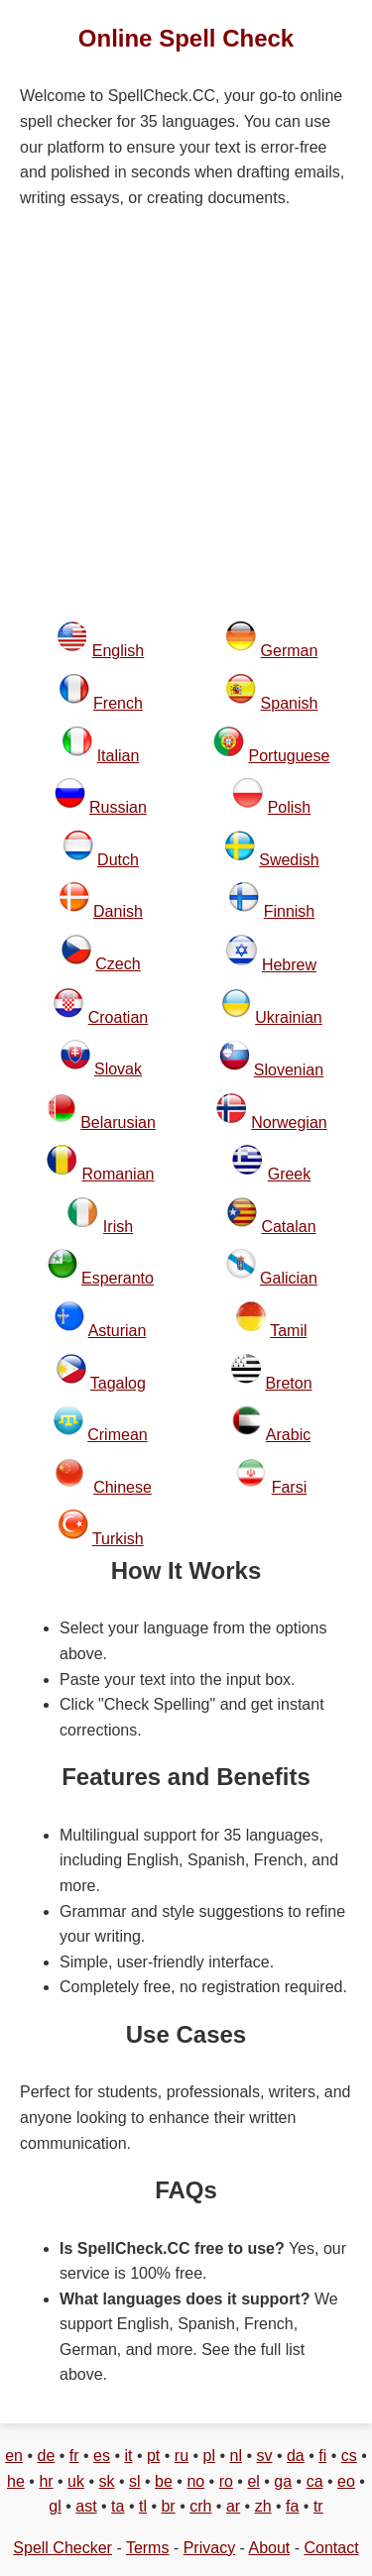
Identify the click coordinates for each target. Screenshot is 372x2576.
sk (107, 2481)
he (16, 2481)
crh (200, 2506)
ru (181, 2455)
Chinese (122, 1487)
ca (315, 2481)
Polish (289, 807)
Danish (118, 911)
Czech (117, 963)
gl (55, 2506)
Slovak (118, 1069)
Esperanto (117, 1278)
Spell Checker (62, 2547)
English (118, 650)
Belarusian (118, 1122)
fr (74, 2455)
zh (263, 2506)
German (289, 650)
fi (322, 2455)
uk (75, 2481)
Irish (118, 1226)
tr (318, 2506)
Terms (148, 2547)
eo (346, 2481)
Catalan (288, 1226)
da (296, 2455)
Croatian (118, 1017)
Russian (118, 807)
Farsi (290, 1487)
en (14, 2455)
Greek (289, 1174)
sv (264, 2455)
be (164, 2481)
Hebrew (289, 964)
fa (292, 2506)
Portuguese (289, 755)
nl (236, 2455)
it (128, 2455)
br (168, 2506)
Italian (118, 755)
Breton (288, 1383)
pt (153, 2455)
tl (143, 2506)
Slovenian (288, 1070)
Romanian (118, 1174)
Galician (288, 1278)
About (269, 2547)
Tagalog (118, 1383)
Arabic (288, 1434)
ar (233, 2506)
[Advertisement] (186, 416)
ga (283, 2481)
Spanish (289, 703)
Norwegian (288, 1122)
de (46, 2455)
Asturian (117, 1330)
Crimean (117, 1434)
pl (209, 2455)
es (101, 2455)
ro (226, 2481)
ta (117, 2506)
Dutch (118, 859)
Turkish (118, 1538)
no (195, 2481)
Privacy (209, 2547)
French (118, 703)
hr (46, 2481)
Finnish (289, 911)
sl (135, 2481)
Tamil (288, 1330)
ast (85, 2506)
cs (349, 2455)
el (253, 2481)
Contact (332, 2547)
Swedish (288, 859)
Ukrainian (288, 1017)
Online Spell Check (186, 38)
